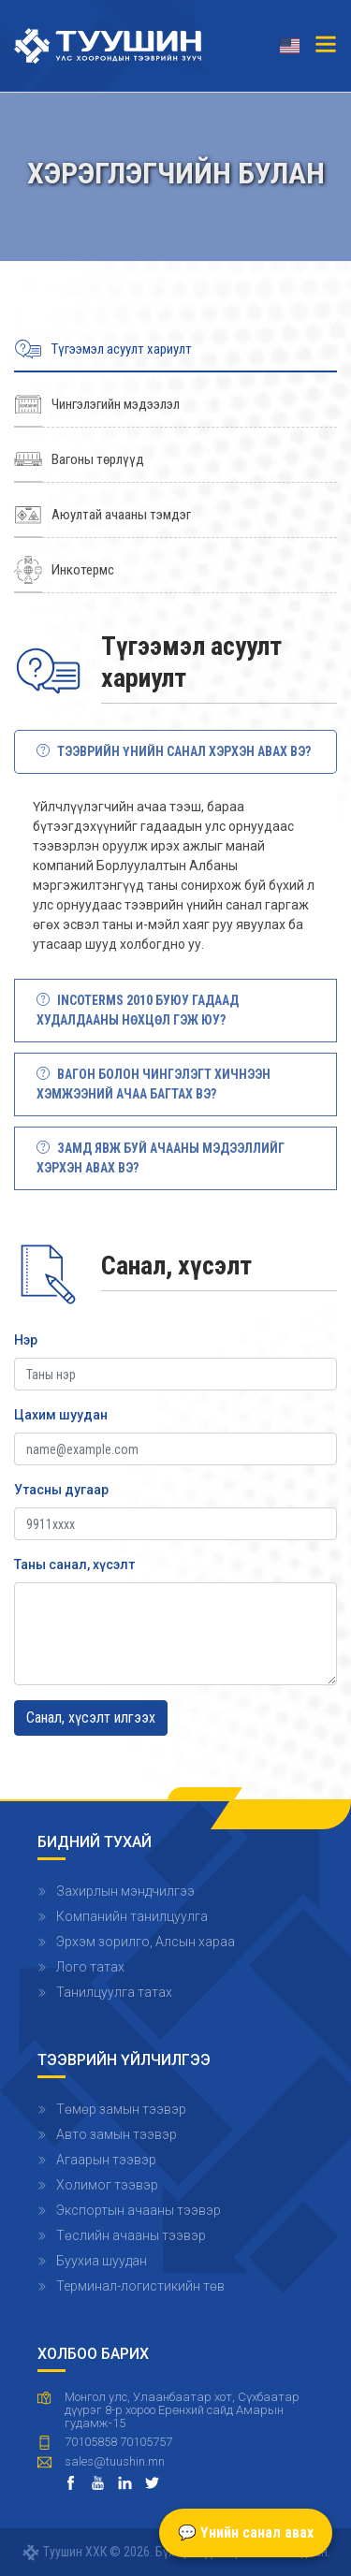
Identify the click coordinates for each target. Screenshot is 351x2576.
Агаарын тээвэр (106, 2159)
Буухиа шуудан (101, 2260)
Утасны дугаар (61, 1489)
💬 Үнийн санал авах (246, 2532)
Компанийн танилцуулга (132, 1916)
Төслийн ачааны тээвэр (131, 2235)
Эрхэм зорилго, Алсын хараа (145, 1941)
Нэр (25, 1339)
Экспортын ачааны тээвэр (138, 2210)
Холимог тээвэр (107, 2184)
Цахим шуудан (61, 1414)
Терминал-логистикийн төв (140, 2285)
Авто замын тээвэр (116, 2134)
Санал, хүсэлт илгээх (90, 1717)
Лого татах (90, 1966)
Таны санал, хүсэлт (74, 1564)
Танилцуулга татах (114, 1992)
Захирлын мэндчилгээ (125, 1891)
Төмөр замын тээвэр (121, 2109)
